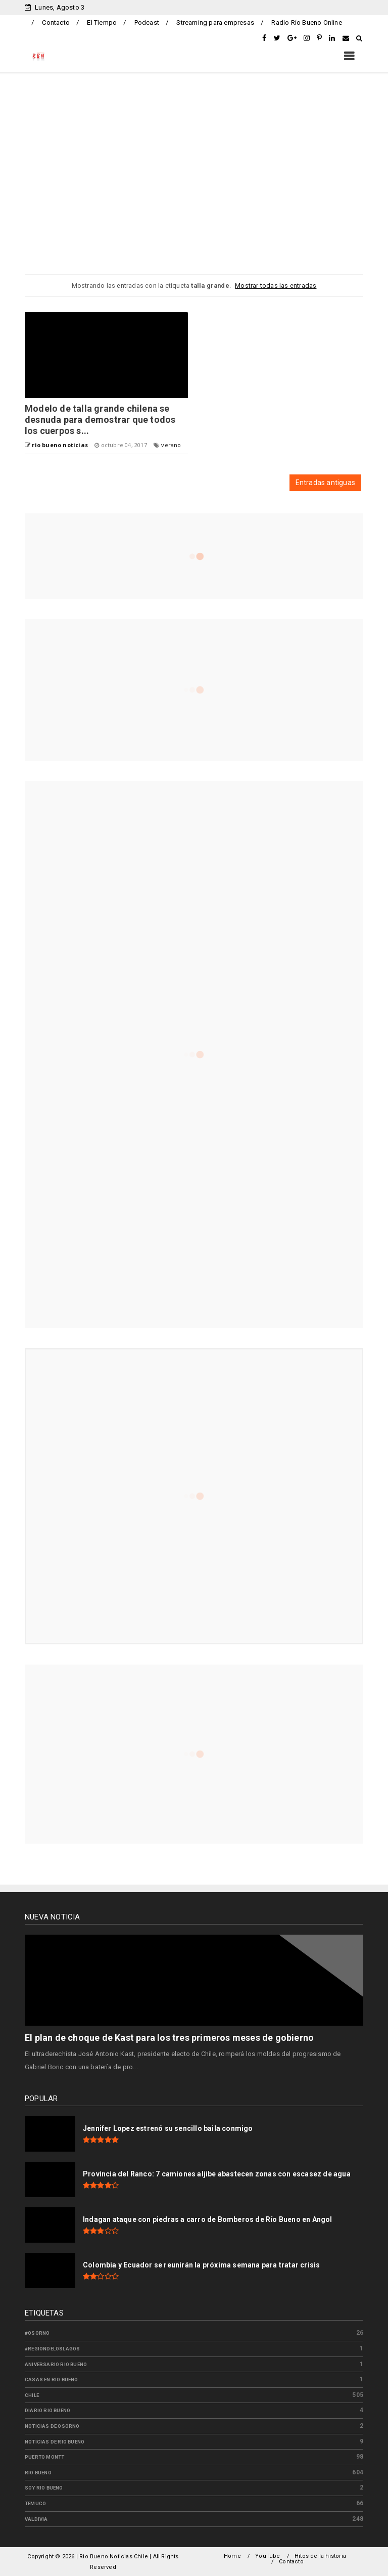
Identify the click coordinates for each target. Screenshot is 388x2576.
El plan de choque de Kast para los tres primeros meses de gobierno (169, 2037)
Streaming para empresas (215, 22)
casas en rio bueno (51, 2379)
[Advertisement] (194, 163)
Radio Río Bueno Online (306, 22)
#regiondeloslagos (52, 2348)
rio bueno (38, 2472)
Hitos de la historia (320, 2556)
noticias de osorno (52, 2426)
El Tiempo (102, 22)
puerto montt (44, 2457)
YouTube (267, 2556)
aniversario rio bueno (56, 2364)
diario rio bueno (47, 2410)
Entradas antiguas (325, 482)
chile (32, 2395)
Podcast (146, 22)
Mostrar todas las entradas (275, 285)
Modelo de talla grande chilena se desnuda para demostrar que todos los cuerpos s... (100, 419)
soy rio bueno (44, 2488)
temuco (35, 2503)
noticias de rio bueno (54, 2441)
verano (171, 445)
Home (232, 2556)
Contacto (56, 22)
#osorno (37, 2333)
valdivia (36, 2519)
